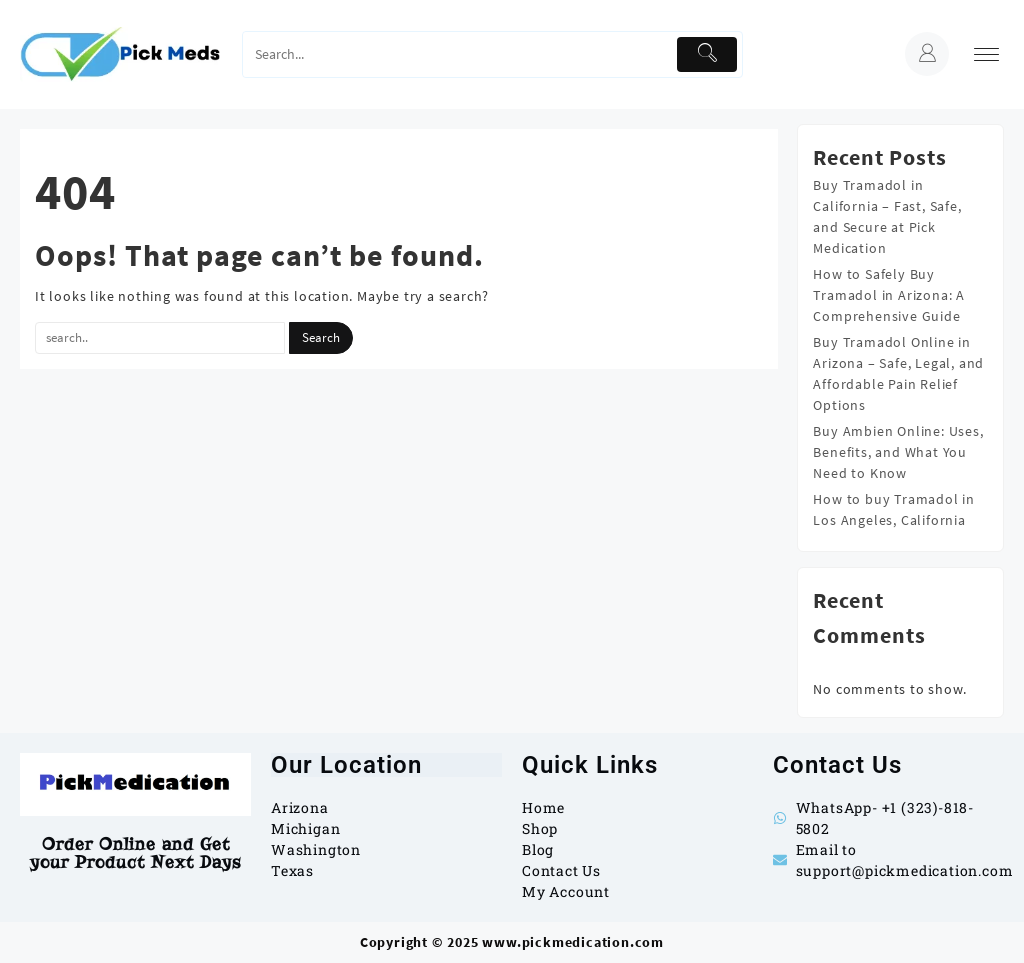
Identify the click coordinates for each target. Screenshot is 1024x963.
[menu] (986, 54)
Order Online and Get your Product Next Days (135, 853)
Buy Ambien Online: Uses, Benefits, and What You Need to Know (898, 452)
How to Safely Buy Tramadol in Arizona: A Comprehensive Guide (889, 295)
